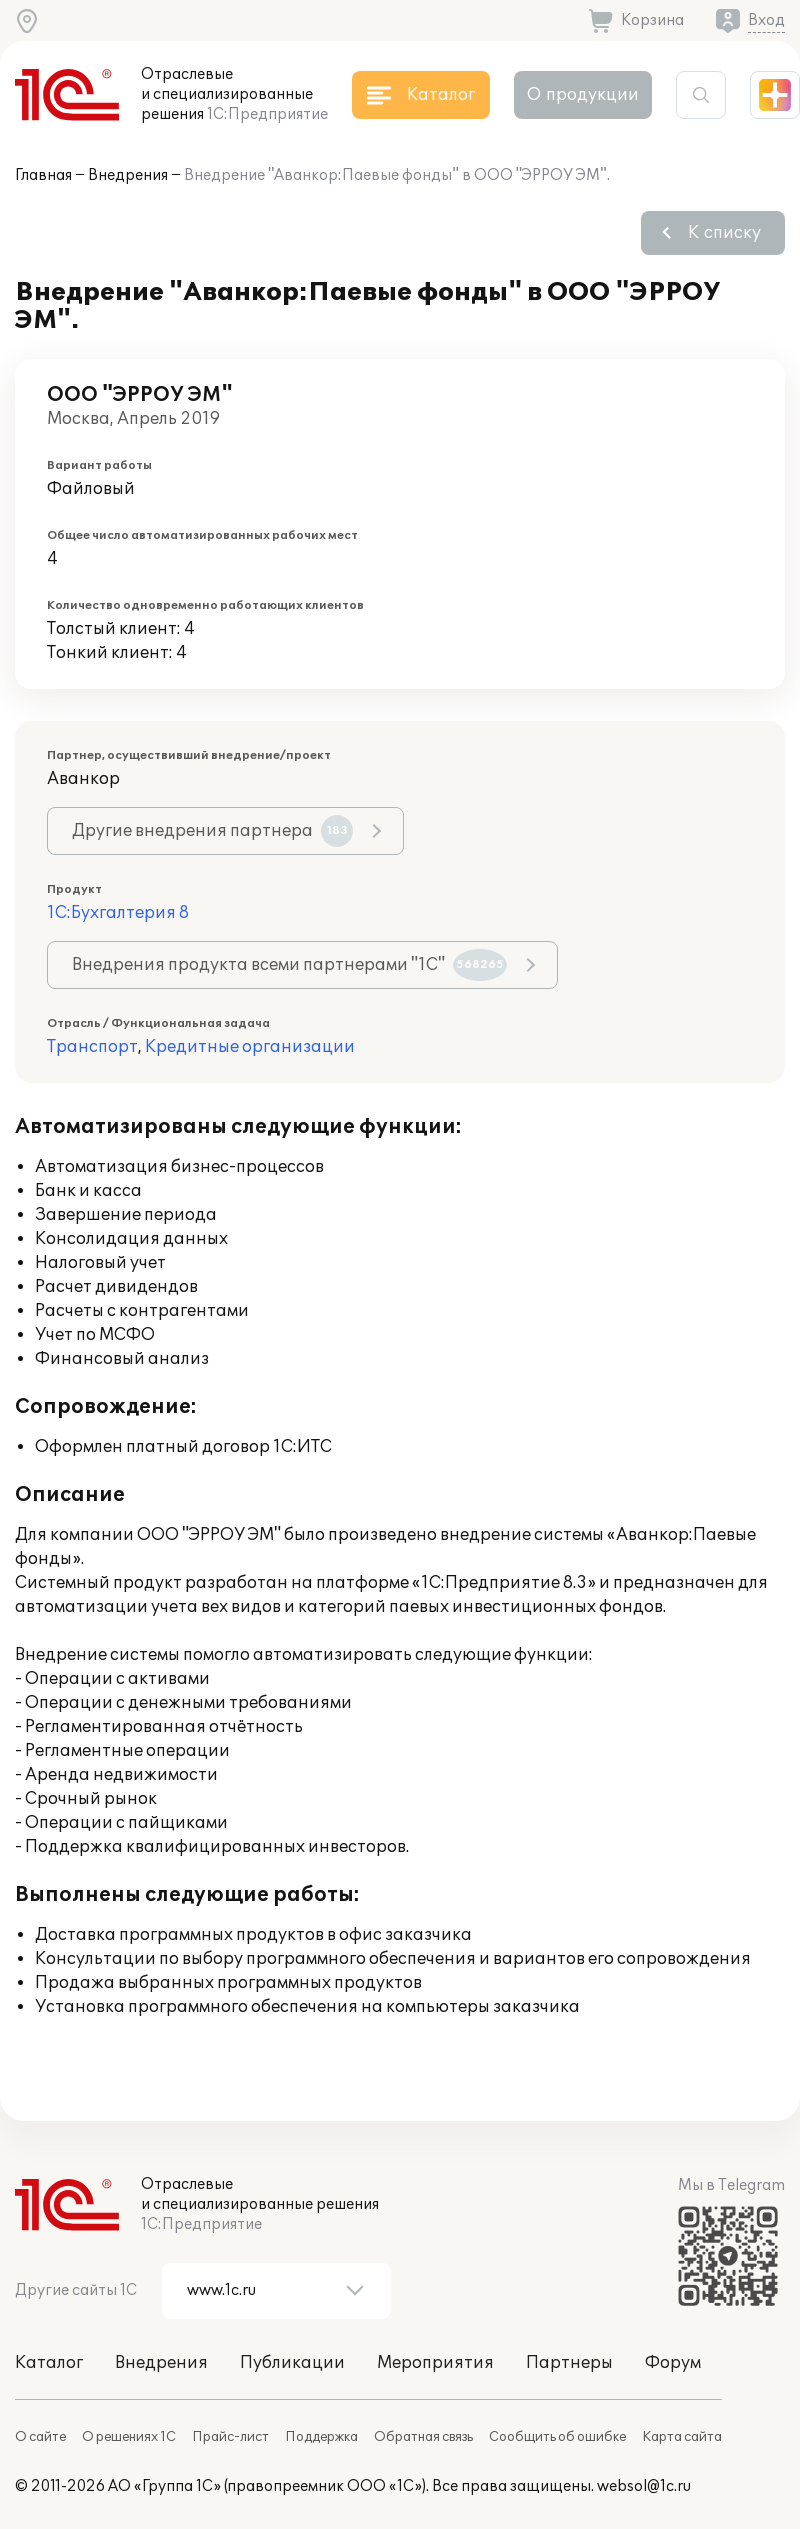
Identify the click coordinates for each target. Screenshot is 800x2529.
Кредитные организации (250, 1047)
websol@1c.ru (644, 2486)
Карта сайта (682, 2437)
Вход (766, 20)
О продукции (583, 95)
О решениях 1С (129, 2437)
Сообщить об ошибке (557, 2437)
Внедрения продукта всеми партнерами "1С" (289, 965)
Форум (673, 2363)
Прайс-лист (230, 2437)
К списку (724, 233)
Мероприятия (435, 2363)
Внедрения (128, 175)
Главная (43, 175)
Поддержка (321, 2437)
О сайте (40, 2437)
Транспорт (92, 1047)
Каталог (49, 2363)
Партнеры (569, 2363)
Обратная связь (423, 2437)
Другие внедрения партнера (212, 831)
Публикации (292, 2363)
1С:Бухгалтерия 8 (118, 913)
